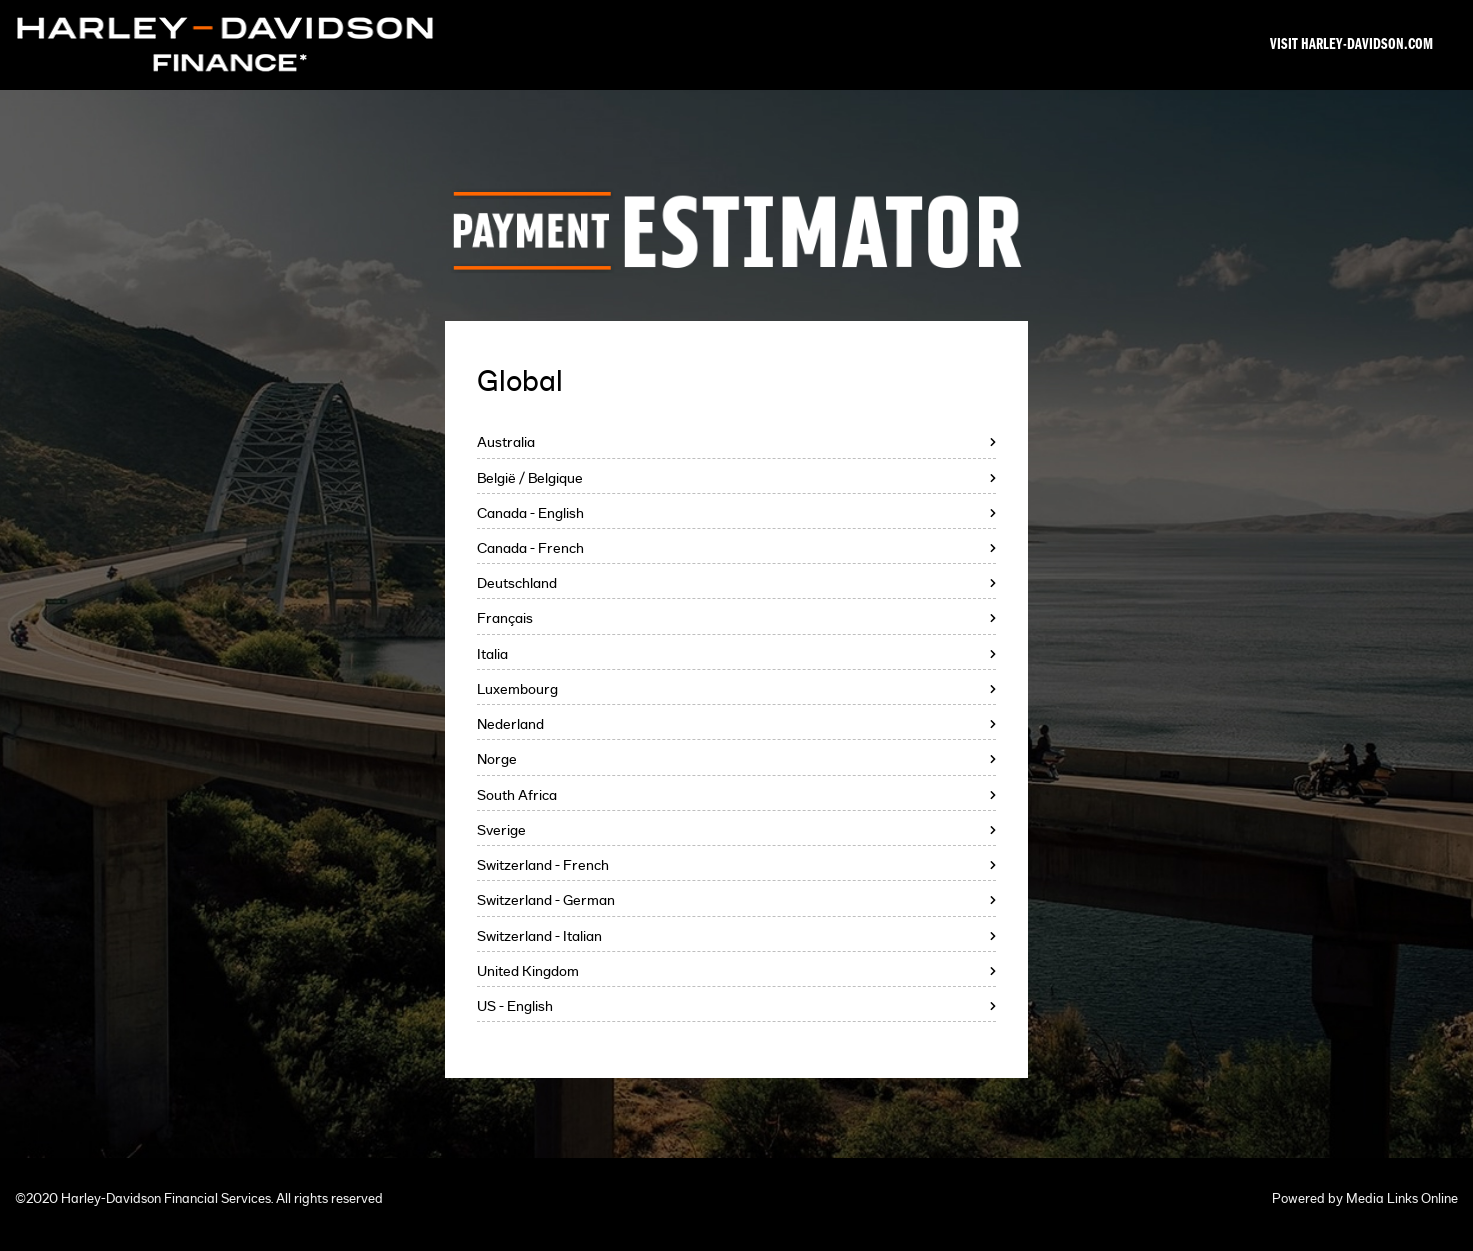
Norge (497, 759)
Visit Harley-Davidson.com (1351, 45)
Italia (492, 654)
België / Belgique (530, 478)
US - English (515, 1006)
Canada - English (530, 513)
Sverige (501, 830)
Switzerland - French (543, 865)
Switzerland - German (546, 900)
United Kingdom (528, 971)
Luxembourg (517, 689)
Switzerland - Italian (539, 936)
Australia (506, 442)
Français (505, 618)
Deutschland (517, 583)
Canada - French (530, 548)
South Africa (517, 795)
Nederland (510, 724)
